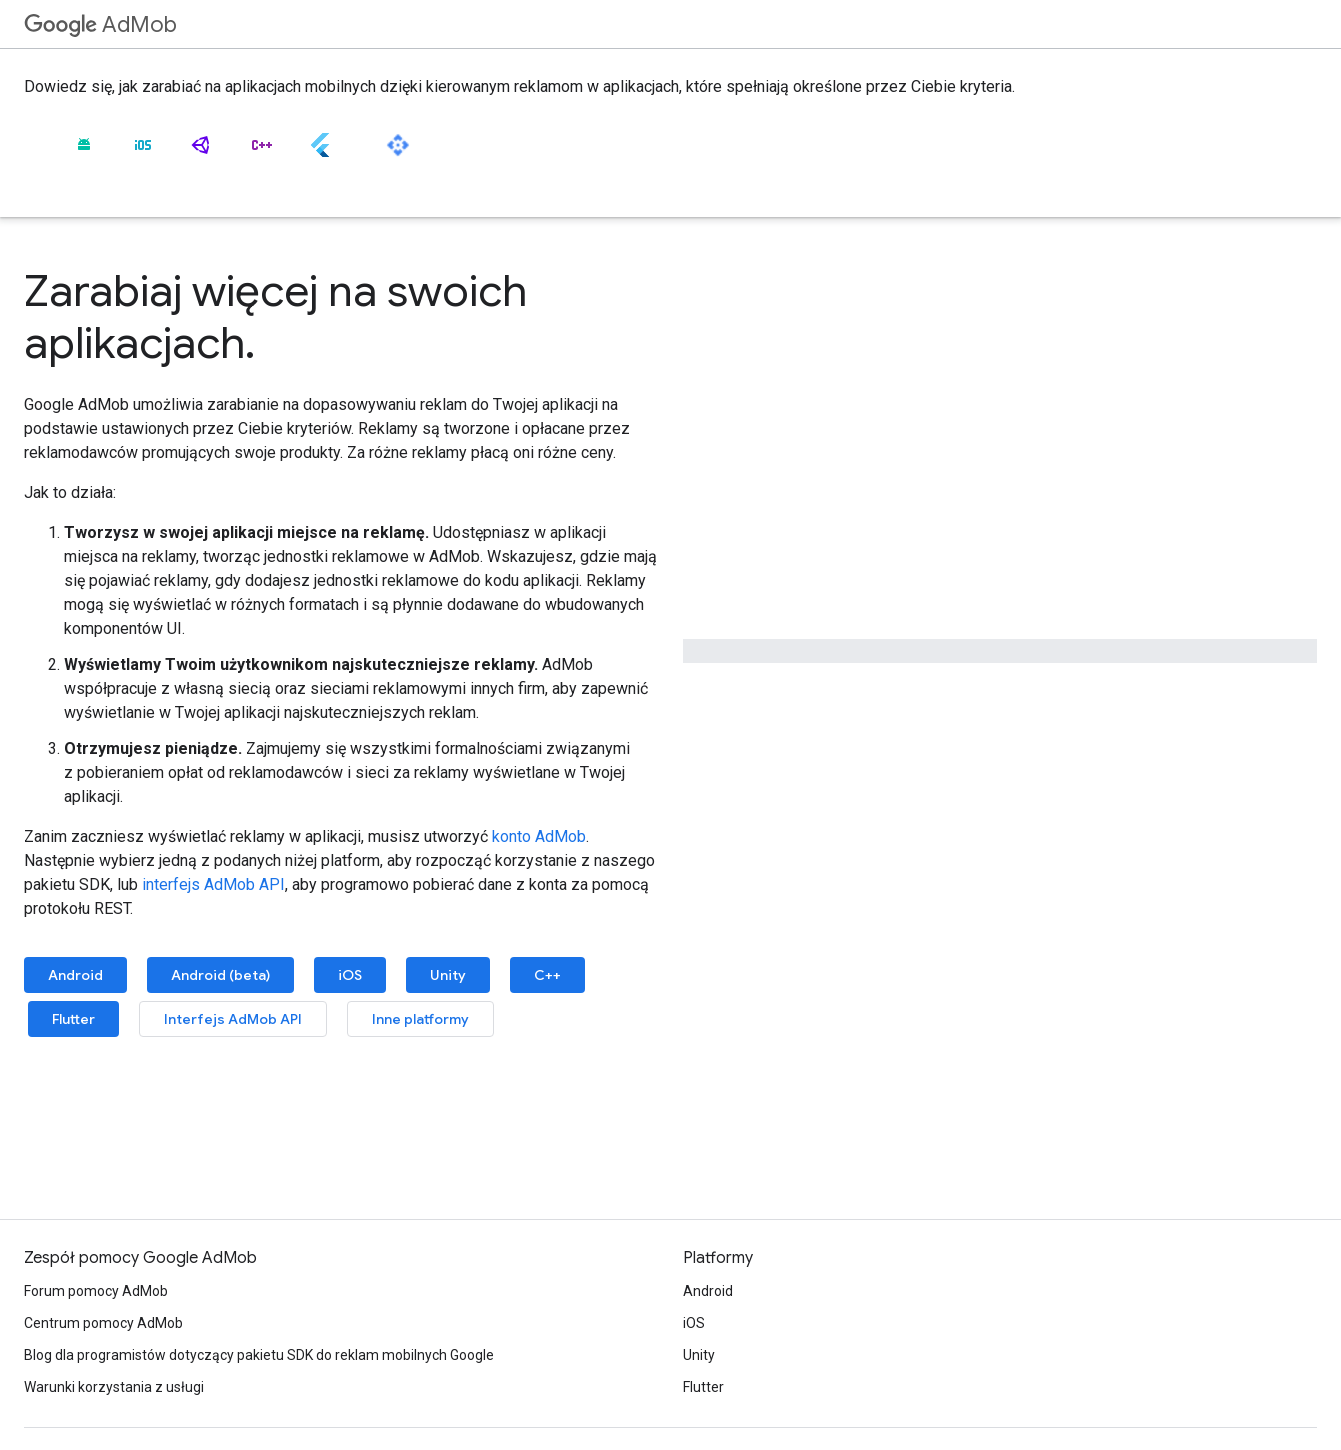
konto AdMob (539, 836)
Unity (448, 975)
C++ (547, 975)
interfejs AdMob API (213, 884)
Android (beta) (220, 975)
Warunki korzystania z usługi (114, 1387)
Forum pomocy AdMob (96, 1291)
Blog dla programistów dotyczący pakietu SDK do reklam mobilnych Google (259, 1355)
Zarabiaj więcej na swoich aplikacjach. (275, 317)
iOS (350, 975)
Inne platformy (420, 1019)
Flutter (73, 1019)
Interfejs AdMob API (233, 1019)
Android (75, 975)
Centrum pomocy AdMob (103, 1323)
